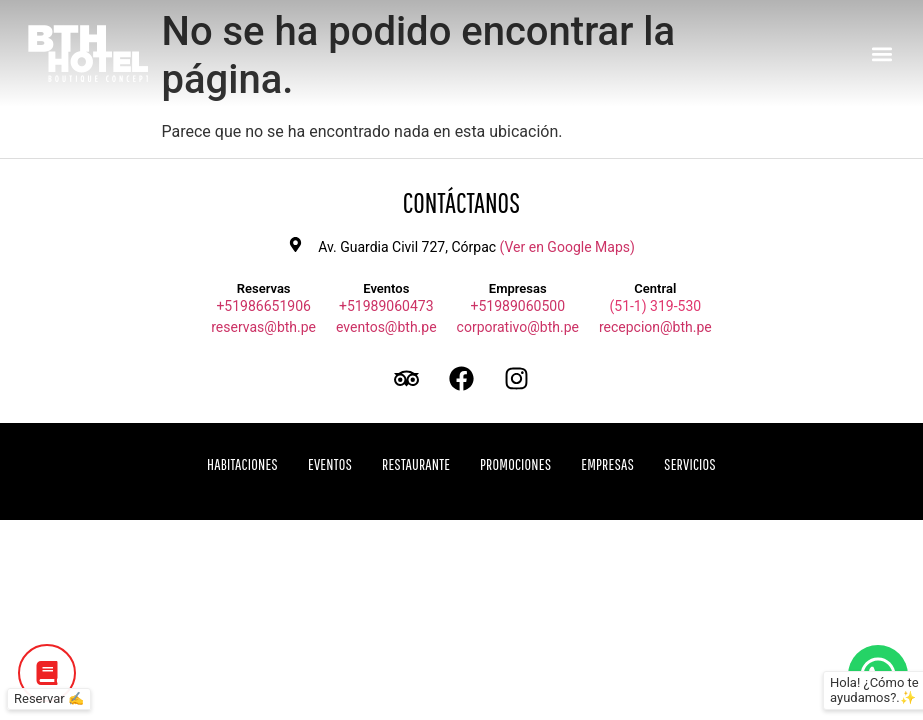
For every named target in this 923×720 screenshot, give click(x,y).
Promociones (515, 464)
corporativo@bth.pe (518, 327)
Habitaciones (242, 464)
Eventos (330, 464)
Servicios (690, 464)
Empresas (607, 464)
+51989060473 (386, 306)
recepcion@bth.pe (655, 327)
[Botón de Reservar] (47, 673)
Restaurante (416, 464)
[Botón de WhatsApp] (878, 675)
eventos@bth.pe (386, 327)
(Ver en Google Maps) (567, 247)
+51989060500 (518, 306)
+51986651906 (263, 306)
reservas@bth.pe (263, 327)
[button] (881, 53)
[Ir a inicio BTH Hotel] (88, 53)
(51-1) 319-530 (655, 306)
